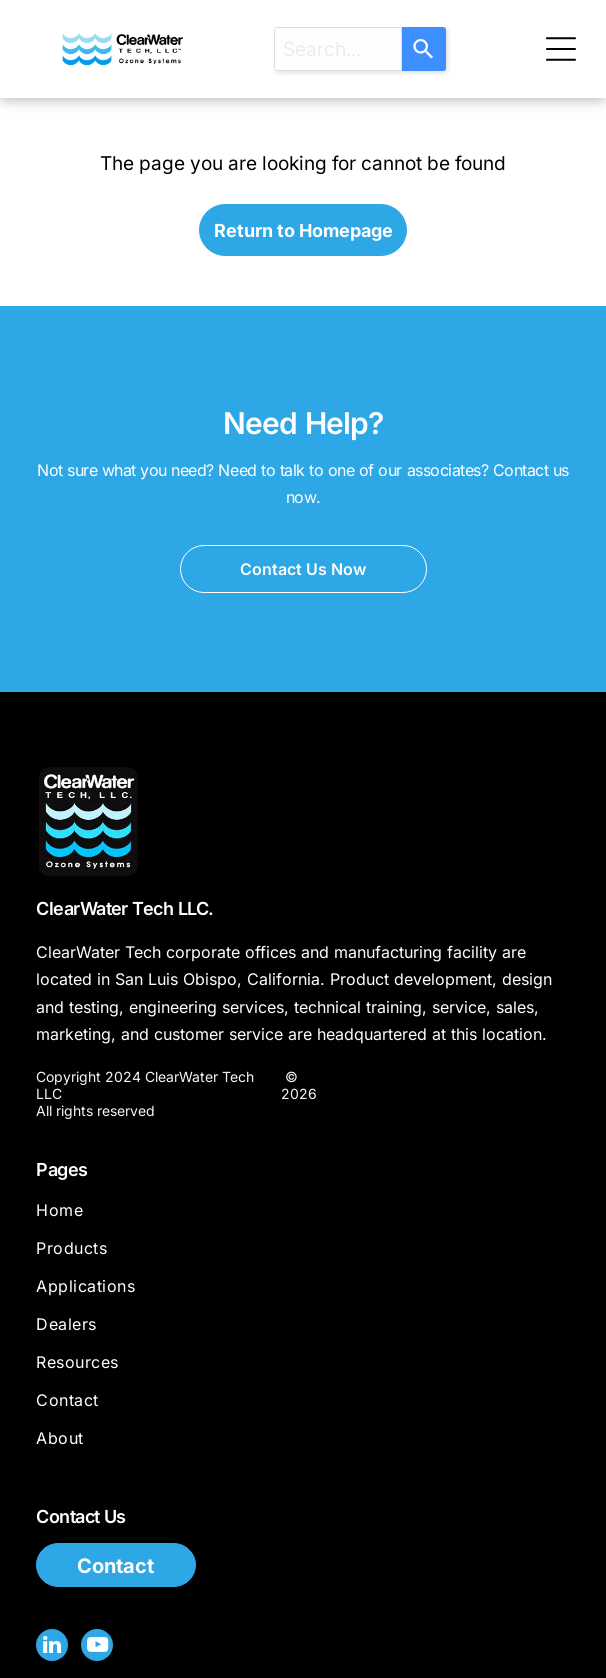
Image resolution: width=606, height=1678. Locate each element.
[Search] (424, 49)
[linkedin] (52, 1647)
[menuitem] (302, 1219)
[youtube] (97, 1647)
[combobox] (338, 49)
